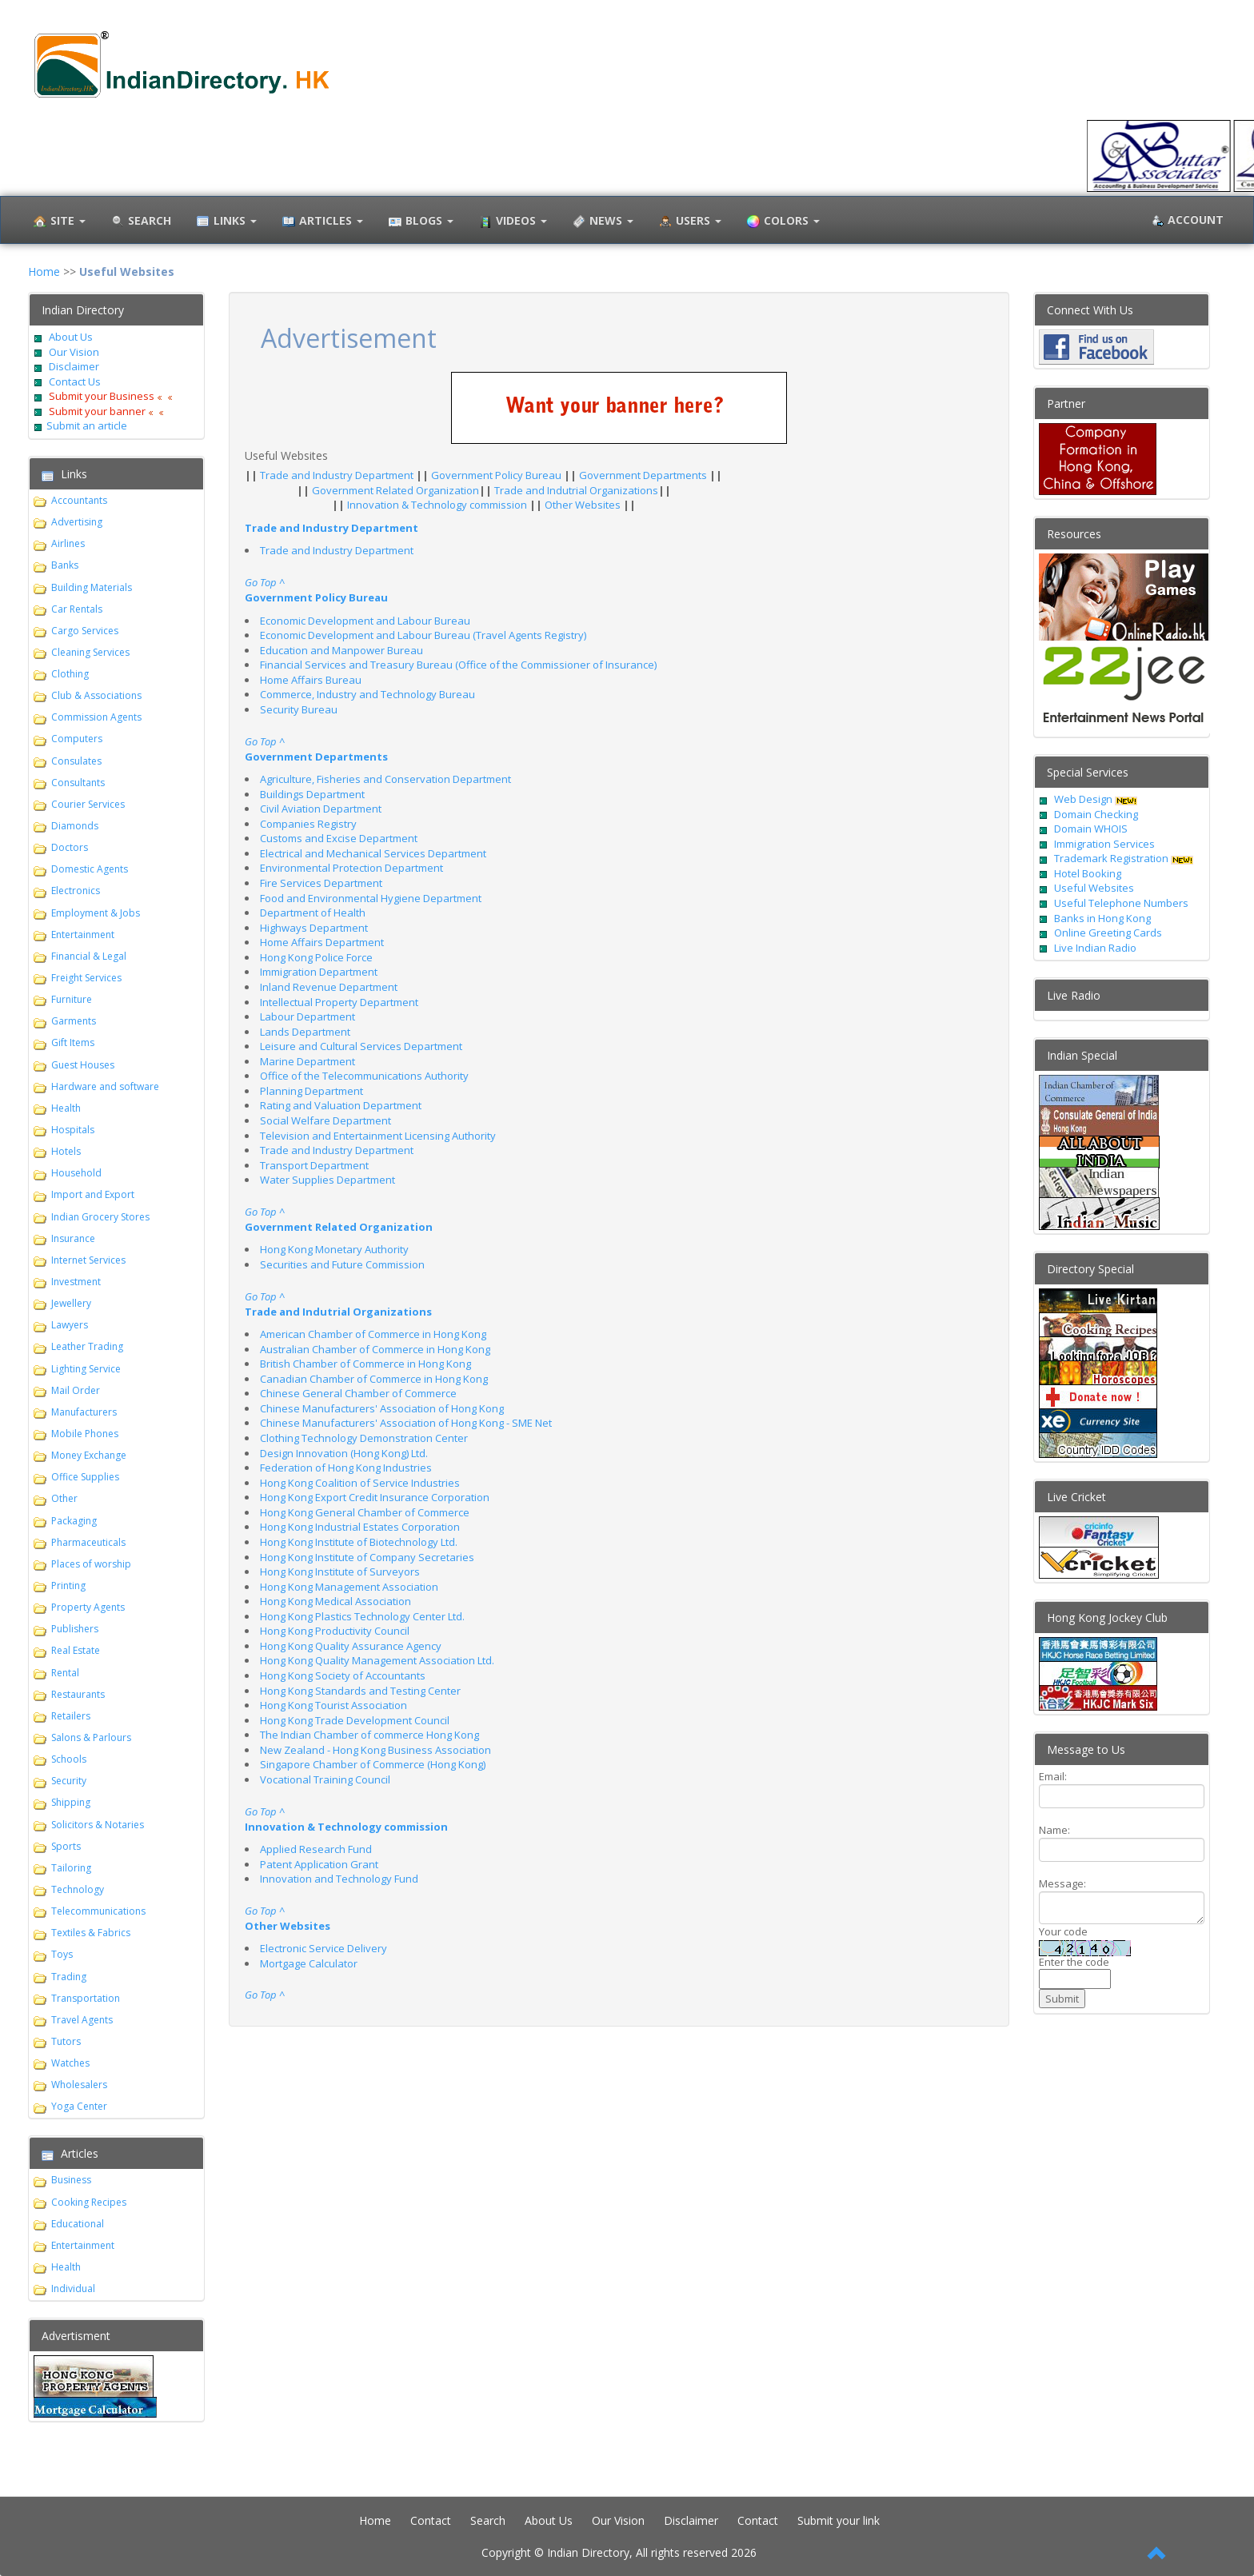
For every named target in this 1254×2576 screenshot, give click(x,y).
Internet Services (88, 1260)
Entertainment (82, 934)
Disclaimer (72, 366)
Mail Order (75, 1390)
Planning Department (311, 1091)
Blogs (419, 221)
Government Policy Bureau (497, 475)
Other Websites (584, 504)
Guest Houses (82, 1065)
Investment (76, 1281)
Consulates (76, 761)
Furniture (71, 999)
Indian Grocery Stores (100, 1217)
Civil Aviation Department (320, 808)
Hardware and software (105, 1086)
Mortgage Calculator (308, 1963)
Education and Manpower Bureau (341, 650)
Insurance (73, 1238)
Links (225, 221)
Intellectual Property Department (339, 1002)
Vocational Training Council (325, 1779)
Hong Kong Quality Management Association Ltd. (377, 1660)
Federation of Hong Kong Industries (346, 1467)
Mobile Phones (84, 1433)
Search (487, 2520)
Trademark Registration (1112, 858)
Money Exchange (88, 1455)
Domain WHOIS (1091, 828)
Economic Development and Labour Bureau (365, 620)
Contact (430, 2520)
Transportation (85, 1998)
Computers (76, 738)
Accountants (79, 500)
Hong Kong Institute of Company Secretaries (367, 1557)
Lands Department (305, 1031)
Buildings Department (312, 794)
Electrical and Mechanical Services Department (373, 853)
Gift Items (72, 1042)
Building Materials (91, 587)
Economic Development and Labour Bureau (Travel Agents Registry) (423, 635)
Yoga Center (79, 2106)
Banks (64, 565)
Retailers (70, 1716)
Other (64, 1498)
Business (71, 2180)
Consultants (78, 782)
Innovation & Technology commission (438, 504)
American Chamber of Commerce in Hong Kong (373, 1334)
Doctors (69, 847)
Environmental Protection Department (351, 868)
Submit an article (86, 425)
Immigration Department (318, 972)
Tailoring (71, 1868)
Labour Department (307, 1016)
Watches (70, 2063)
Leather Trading (87, 1346)
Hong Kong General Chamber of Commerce (364, 1512)
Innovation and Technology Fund (339, 1878)
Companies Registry (308, 824)
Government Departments (644, 475)
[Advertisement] (720, 2067)
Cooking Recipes (88, 2202)
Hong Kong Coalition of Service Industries (360, 1483)
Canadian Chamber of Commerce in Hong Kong (374, 1379)
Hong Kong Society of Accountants (342, 1675)
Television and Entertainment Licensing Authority (378, 1135)
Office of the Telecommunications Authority (364, 1075)
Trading (68, 1976)
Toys (62, 1954)
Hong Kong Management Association (349, 1587)
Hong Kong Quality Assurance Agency (350, 1646)
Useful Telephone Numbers (1121, 903)
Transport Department (314, 1165)
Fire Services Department (321, 883)
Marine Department (307, 1061)
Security (68, 1780)
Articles (320, 221)
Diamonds (74, 826)
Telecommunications (98, 1911)
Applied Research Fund (316, 1849)
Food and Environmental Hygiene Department (370, 898)
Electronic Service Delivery (323, 1948)
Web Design (1083, 799)
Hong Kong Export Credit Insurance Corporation (374, 1497)
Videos (511, 221)
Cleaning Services (90, 652)
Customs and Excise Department (338, 838)
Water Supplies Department (327, 1179)
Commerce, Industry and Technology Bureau (367, 694)
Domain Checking (1096, 814)
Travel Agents (82, 2020)
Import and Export (92, 1194)
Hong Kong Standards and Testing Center (360, 1690)
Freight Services (86, 977)
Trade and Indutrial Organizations (576, 490)
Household (76, 1173)
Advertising (76, 522)
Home (44, 271)
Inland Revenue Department (328, 987)
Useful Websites (1094, 888)
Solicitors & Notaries (97, 1824)
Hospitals (72, 1129)
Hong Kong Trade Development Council (354, 1720)
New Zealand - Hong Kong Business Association (375, 1750)
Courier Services (88, 804)
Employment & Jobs (95, 913)
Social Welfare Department (325, 1120)
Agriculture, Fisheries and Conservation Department (385, 779)
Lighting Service (86, 1369)
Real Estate (75, 1650)
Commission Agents (96, 717)
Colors (781, 221)
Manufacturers (84, 1412)
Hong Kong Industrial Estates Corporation (360, 1527)
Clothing (70, 674)
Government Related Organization (395, 490)
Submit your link (838, 2520)
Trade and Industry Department (338, 475)
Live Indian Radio (1095, 948)
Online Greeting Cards (1108, 932)
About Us (71, 336)
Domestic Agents (89, 869)
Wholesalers (79, 2084)
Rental (65, 1672)
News (601, 221)
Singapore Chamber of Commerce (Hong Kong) (372, 1764)
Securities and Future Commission (342, 1264)
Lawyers (69, 1325)
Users (688, 221)
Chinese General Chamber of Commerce (358, 1393)
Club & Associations (96, 695)
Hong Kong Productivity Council (334, 1630)
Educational (77, 2224)
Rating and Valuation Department (340, 1105)
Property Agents (88, 1607)
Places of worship (91, 1564)
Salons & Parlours (91, 1737)
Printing (68, 1585)
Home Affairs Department (322, 942)
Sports (66, 1846)
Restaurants (78, 1694)
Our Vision (72, 352)
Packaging (74, 1521)
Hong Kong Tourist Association (333, 1705)
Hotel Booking (1087, 873)
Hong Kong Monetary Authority (334, 1249)
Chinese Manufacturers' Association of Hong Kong (382, 1408)
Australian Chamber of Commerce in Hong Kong (375, 1349)
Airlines (68, 543)
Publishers (74, 1628)
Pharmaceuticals (88, 1542)
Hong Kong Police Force (316, 957)
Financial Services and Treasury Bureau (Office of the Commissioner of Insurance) (458, 664)
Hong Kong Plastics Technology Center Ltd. (362, 1616)
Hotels (66, 1151)
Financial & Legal (88, 956)
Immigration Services (1104, 844)
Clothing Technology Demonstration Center (364, 1438)
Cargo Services (84, 630)
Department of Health (312, 912)
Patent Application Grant (319, 1864)
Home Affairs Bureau (310, 680)
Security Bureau (298, 709)
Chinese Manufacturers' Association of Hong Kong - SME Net (406, 1423)
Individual (73, 2288)
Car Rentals (76, 609)
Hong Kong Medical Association (335, 1601)
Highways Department (314, 928)
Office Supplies (85, 1477)
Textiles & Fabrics (90, 1932)
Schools (68, 1759)
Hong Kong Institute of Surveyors (340, 1571)
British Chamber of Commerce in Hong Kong (365, 1363)
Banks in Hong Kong (1102, 918)
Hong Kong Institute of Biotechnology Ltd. (358, 1542)
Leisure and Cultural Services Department (361, 1046)
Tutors (66, 2041)
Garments (73, 1021)
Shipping (70, 1802)
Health (66, 1108)
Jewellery (71, 1303)
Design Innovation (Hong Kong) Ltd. (344, 1453)
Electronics (75, 890)
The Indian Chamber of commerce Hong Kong (369, 1734)
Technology (77, 1889)
